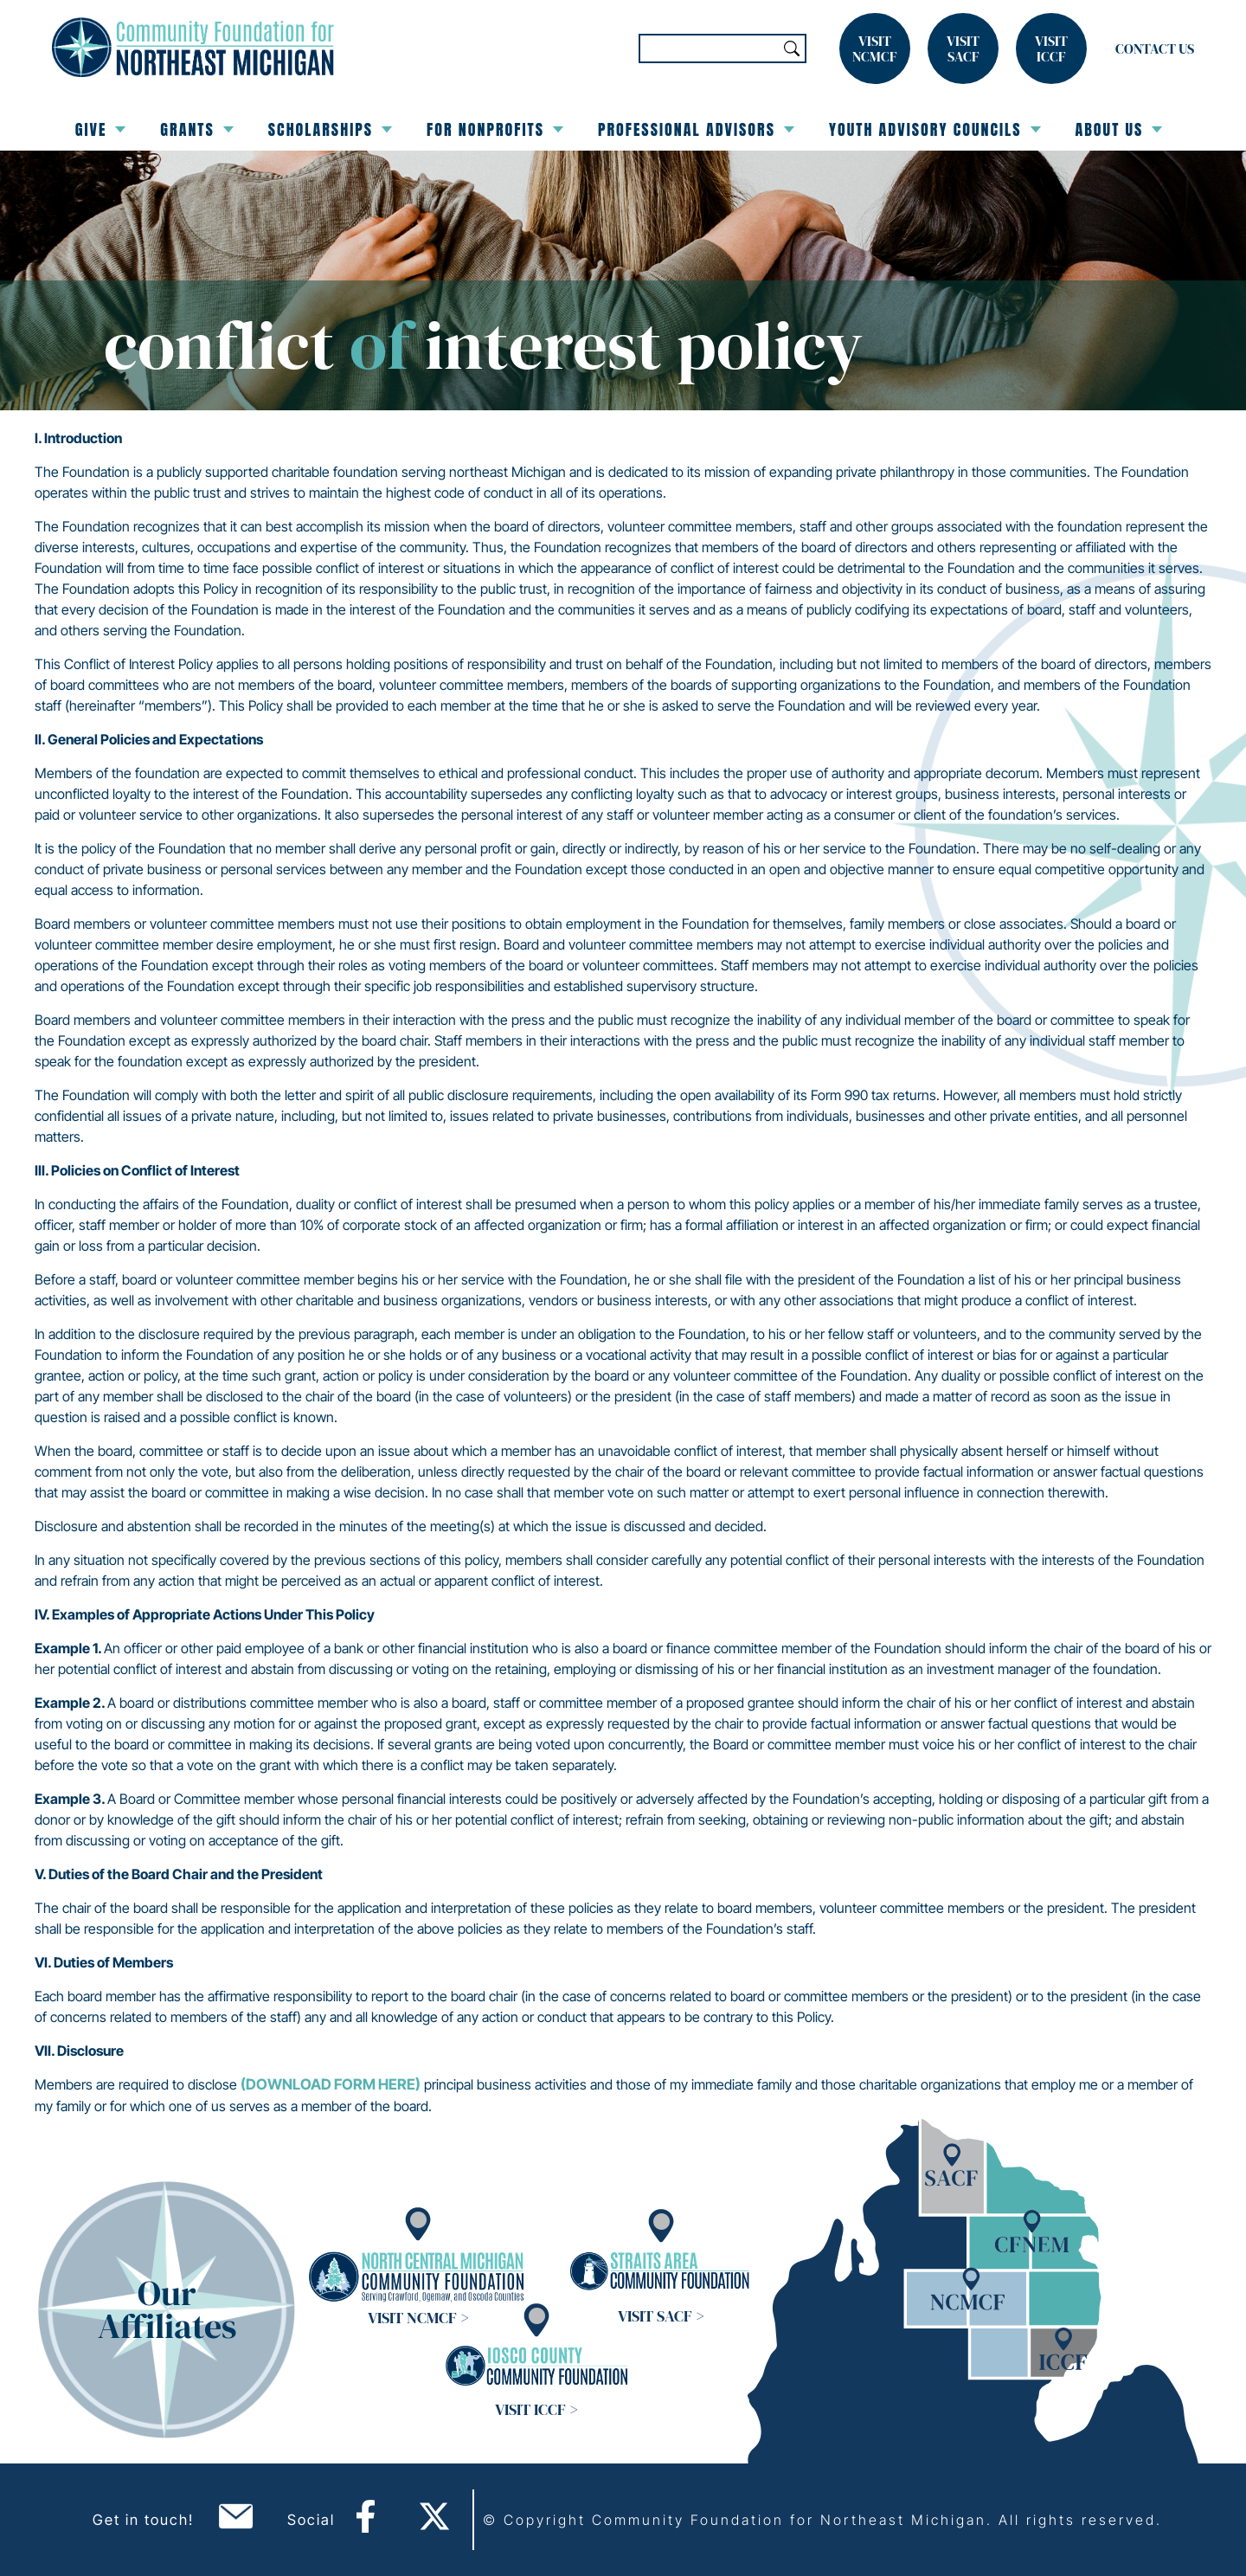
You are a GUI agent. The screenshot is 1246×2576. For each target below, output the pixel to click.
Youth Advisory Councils (935, 129)
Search (791, 48)
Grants (196, 129)
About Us (1119, 129)
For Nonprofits (495, 129)
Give (100, 129)
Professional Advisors (696, 129)
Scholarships (330, 129)
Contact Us (1154, 48)
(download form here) (331, 2084)
